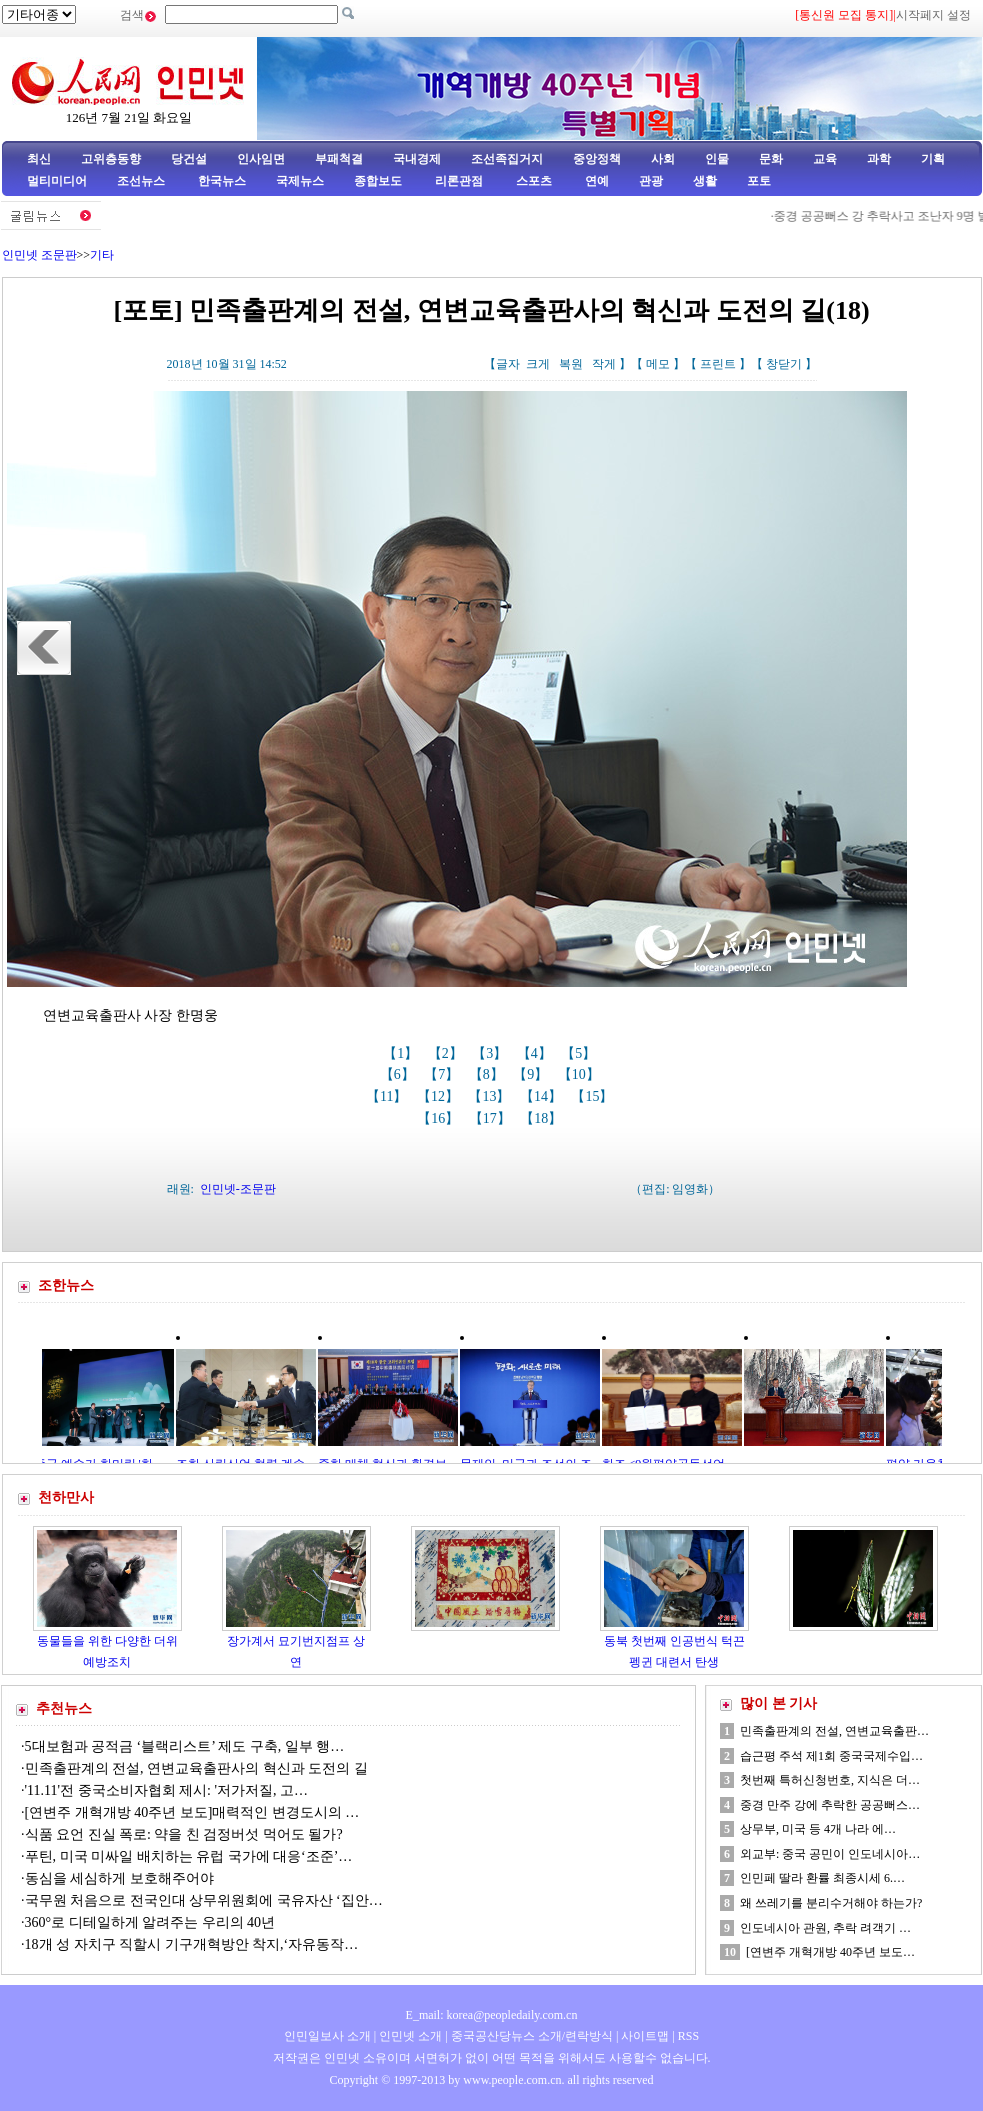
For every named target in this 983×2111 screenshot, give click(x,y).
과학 (879, 159)
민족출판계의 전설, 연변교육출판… (834, 1731)
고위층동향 (111, 159)
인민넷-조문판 (238, 1189)
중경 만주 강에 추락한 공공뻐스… (830, 1805)
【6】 (399, 1074)
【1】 (402, 1053)
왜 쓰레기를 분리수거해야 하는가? (831, 1903)
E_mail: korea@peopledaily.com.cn (492, 2015)
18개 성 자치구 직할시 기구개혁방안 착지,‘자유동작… (192, 1944)
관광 (651, 181)
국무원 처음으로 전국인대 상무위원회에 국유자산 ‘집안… (204, 1900)
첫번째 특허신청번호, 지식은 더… (830, 1780)
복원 (571, 364)
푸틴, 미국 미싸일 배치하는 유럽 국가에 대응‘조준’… (189, 1856)
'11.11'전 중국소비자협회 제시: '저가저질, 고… (166, 1790)
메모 (658, 364)
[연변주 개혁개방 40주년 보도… (830, 1952)
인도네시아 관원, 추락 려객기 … (825, 1928)
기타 (102, 255)
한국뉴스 (222, 181)
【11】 (388, 1096)
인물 (717, 159)
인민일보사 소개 (327, 2036)
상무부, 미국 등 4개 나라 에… (818, 1829)
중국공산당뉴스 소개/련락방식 (532, 2036)
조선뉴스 (142, 181)
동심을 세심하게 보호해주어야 (121, 1878)
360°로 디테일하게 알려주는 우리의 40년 (150, 1922)
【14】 (543, 1096)
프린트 (718, 364)
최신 (39, 159)
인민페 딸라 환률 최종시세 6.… (822, 1878)
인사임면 (261, 159)
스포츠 (532, 181)
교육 (825, 159)
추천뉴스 (64, 1708)
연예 (595, 181)
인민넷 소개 (409, 2036)
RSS (688, 2036)
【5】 (580, 1053)
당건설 (189, 159)
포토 (759, 181)
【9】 (532, 1074)
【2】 (447, 1053)
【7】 (443, 1074)
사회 (663, 159)
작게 (604, 364)
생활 (705, 181)
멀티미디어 (57, 181)
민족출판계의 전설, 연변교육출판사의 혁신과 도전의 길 (196, 1768)
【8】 (488, 1074)
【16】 (440, 1118)
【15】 (594, 1096)
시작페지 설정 (933, 15)
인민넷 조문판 (39, 255)
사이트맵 (645, 2036)
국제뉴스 (300, 181)
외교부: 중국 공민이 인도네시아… (830, 1854)
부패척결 (339, 159)
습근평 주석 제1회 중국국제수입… (831, 1756)
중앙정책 (597, 159)
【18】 (543, 1118)
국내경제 (417, 159)
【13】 (491, 1096)
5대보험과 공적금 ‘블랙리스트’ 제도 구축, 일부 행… (185, 1746)
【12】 (440, 1096)
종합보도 (378, 181)
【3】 (491, 1053)
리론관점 (459, 181)
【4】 (536, 1053)
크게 (538, 364)
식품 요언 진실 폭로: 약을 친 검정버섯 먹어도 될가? (184, 1834)
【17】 (492, 1118)
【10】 (581, 1074)
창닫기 (784, 364)
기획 (933, 159)
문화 (771, 159)
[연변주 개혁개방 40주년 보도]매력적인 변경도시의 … (192, 1812)
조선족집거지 (507, 159)
